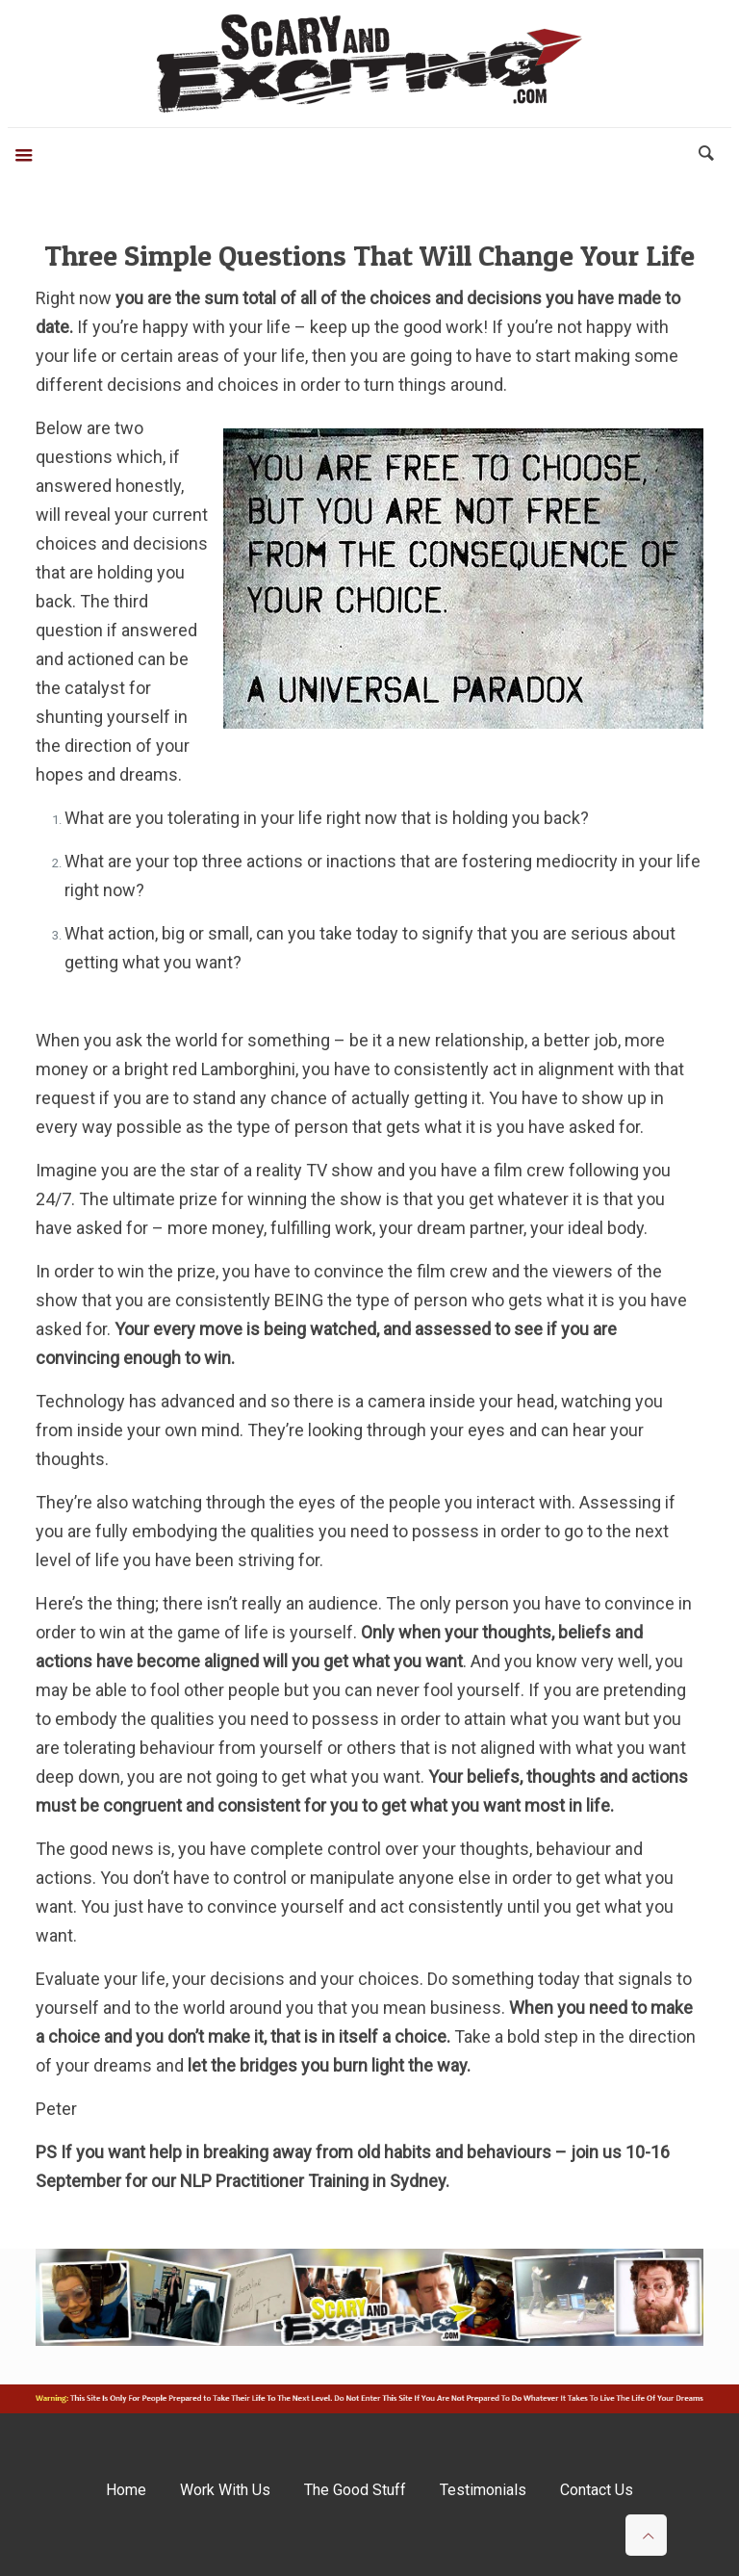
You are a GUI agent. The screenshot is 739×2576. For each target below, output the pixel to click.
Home (126, 2490)
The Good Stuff (355, 2490)
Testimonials (483, 2490)
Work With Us (225, 2490)
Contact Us (596, 2490)
